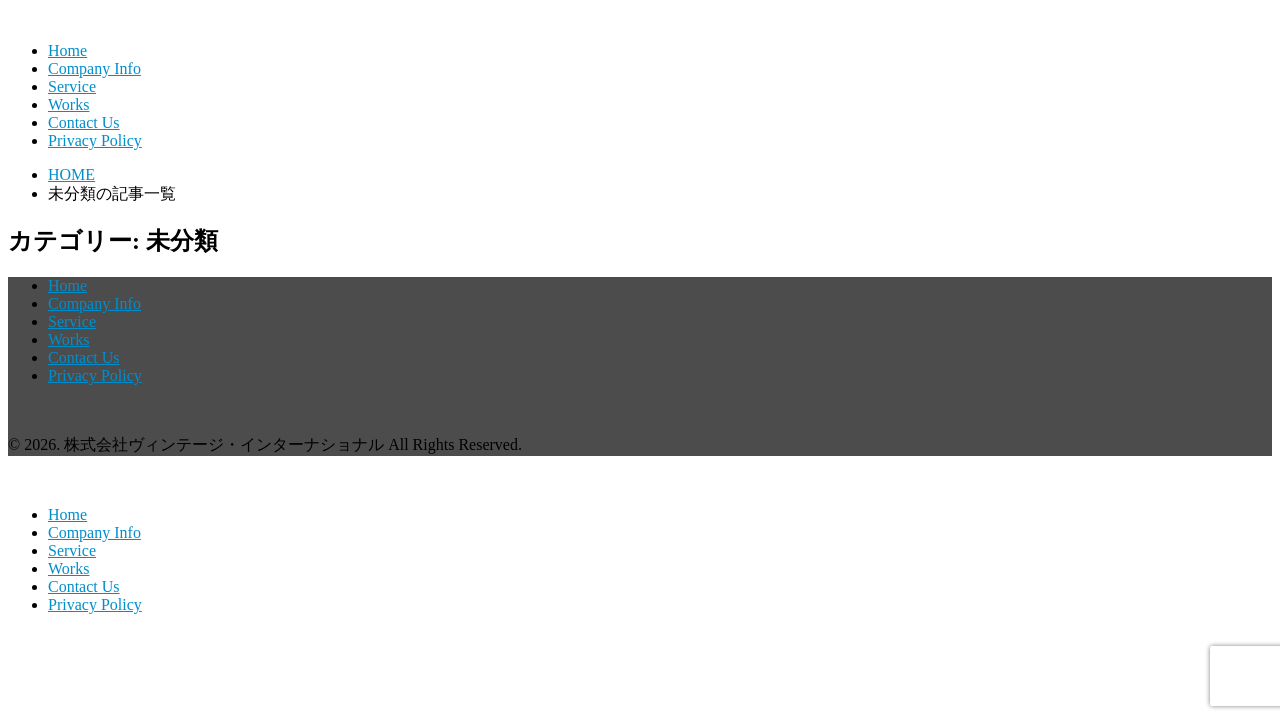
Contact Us (84, 122)
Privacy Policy (95, 140)
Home (67, 50)
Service (72, 86)
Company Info (94, 68)
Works (68, 104)
